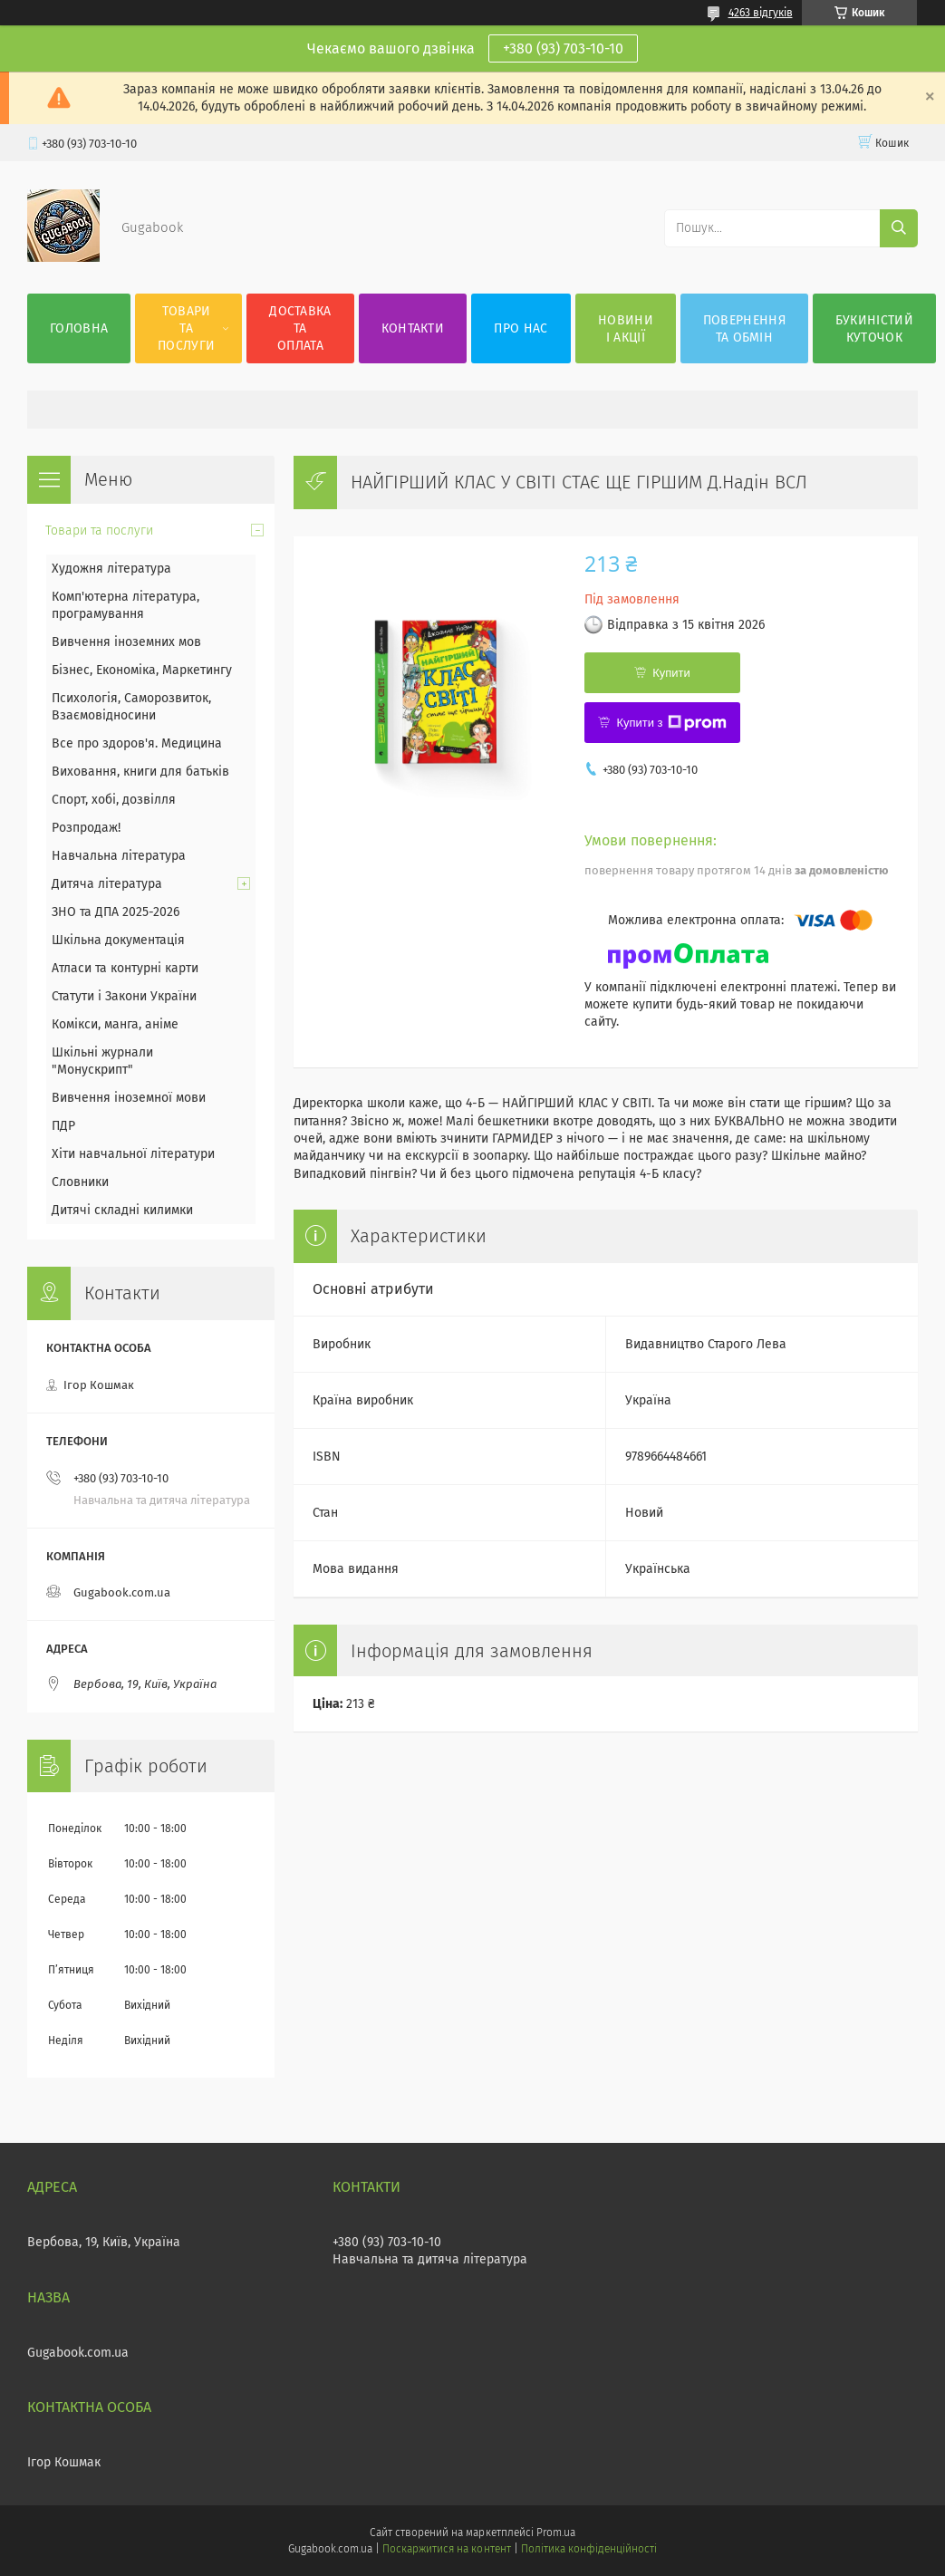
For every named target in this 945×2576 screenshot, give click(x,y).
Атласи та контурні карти (125, 968)
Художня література (111, 568)
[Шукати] (899, 228)
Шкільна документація (118, 940)
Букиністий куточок (874, 329)
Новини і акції (625, 329)
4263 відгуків (760, 12)
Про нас (520, 328)
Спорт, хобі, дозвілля (114, 799)
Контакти (412, 328)
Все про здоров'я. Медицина (137, 743)
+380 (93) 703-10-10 (563, 48)
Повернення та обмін (744, 329)
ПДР (63, 1126)
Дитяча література (107, 884)
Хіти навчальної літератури (133, 1154)
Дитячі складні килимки (122, 1210)
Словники (80, 1182)
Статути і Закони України (124, 996)
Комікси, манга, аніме (115, 1024)
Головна (79, 328)
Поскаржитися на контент (446, 2548)
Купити (671, 673)
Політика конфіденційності (589, 2548)
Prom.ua (555, 2532)
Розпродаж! (86, 827)
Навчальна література (119, 855)
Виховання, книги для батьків (140, 771)
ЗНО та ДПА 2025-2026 (115, 912)
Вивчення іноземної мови (129, 1097)
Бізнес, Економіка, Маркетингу (142, 670)
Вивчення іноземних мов (126, 642)
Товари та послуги (186, 328)
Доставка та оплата (300, 328)
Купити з (671, 723)
